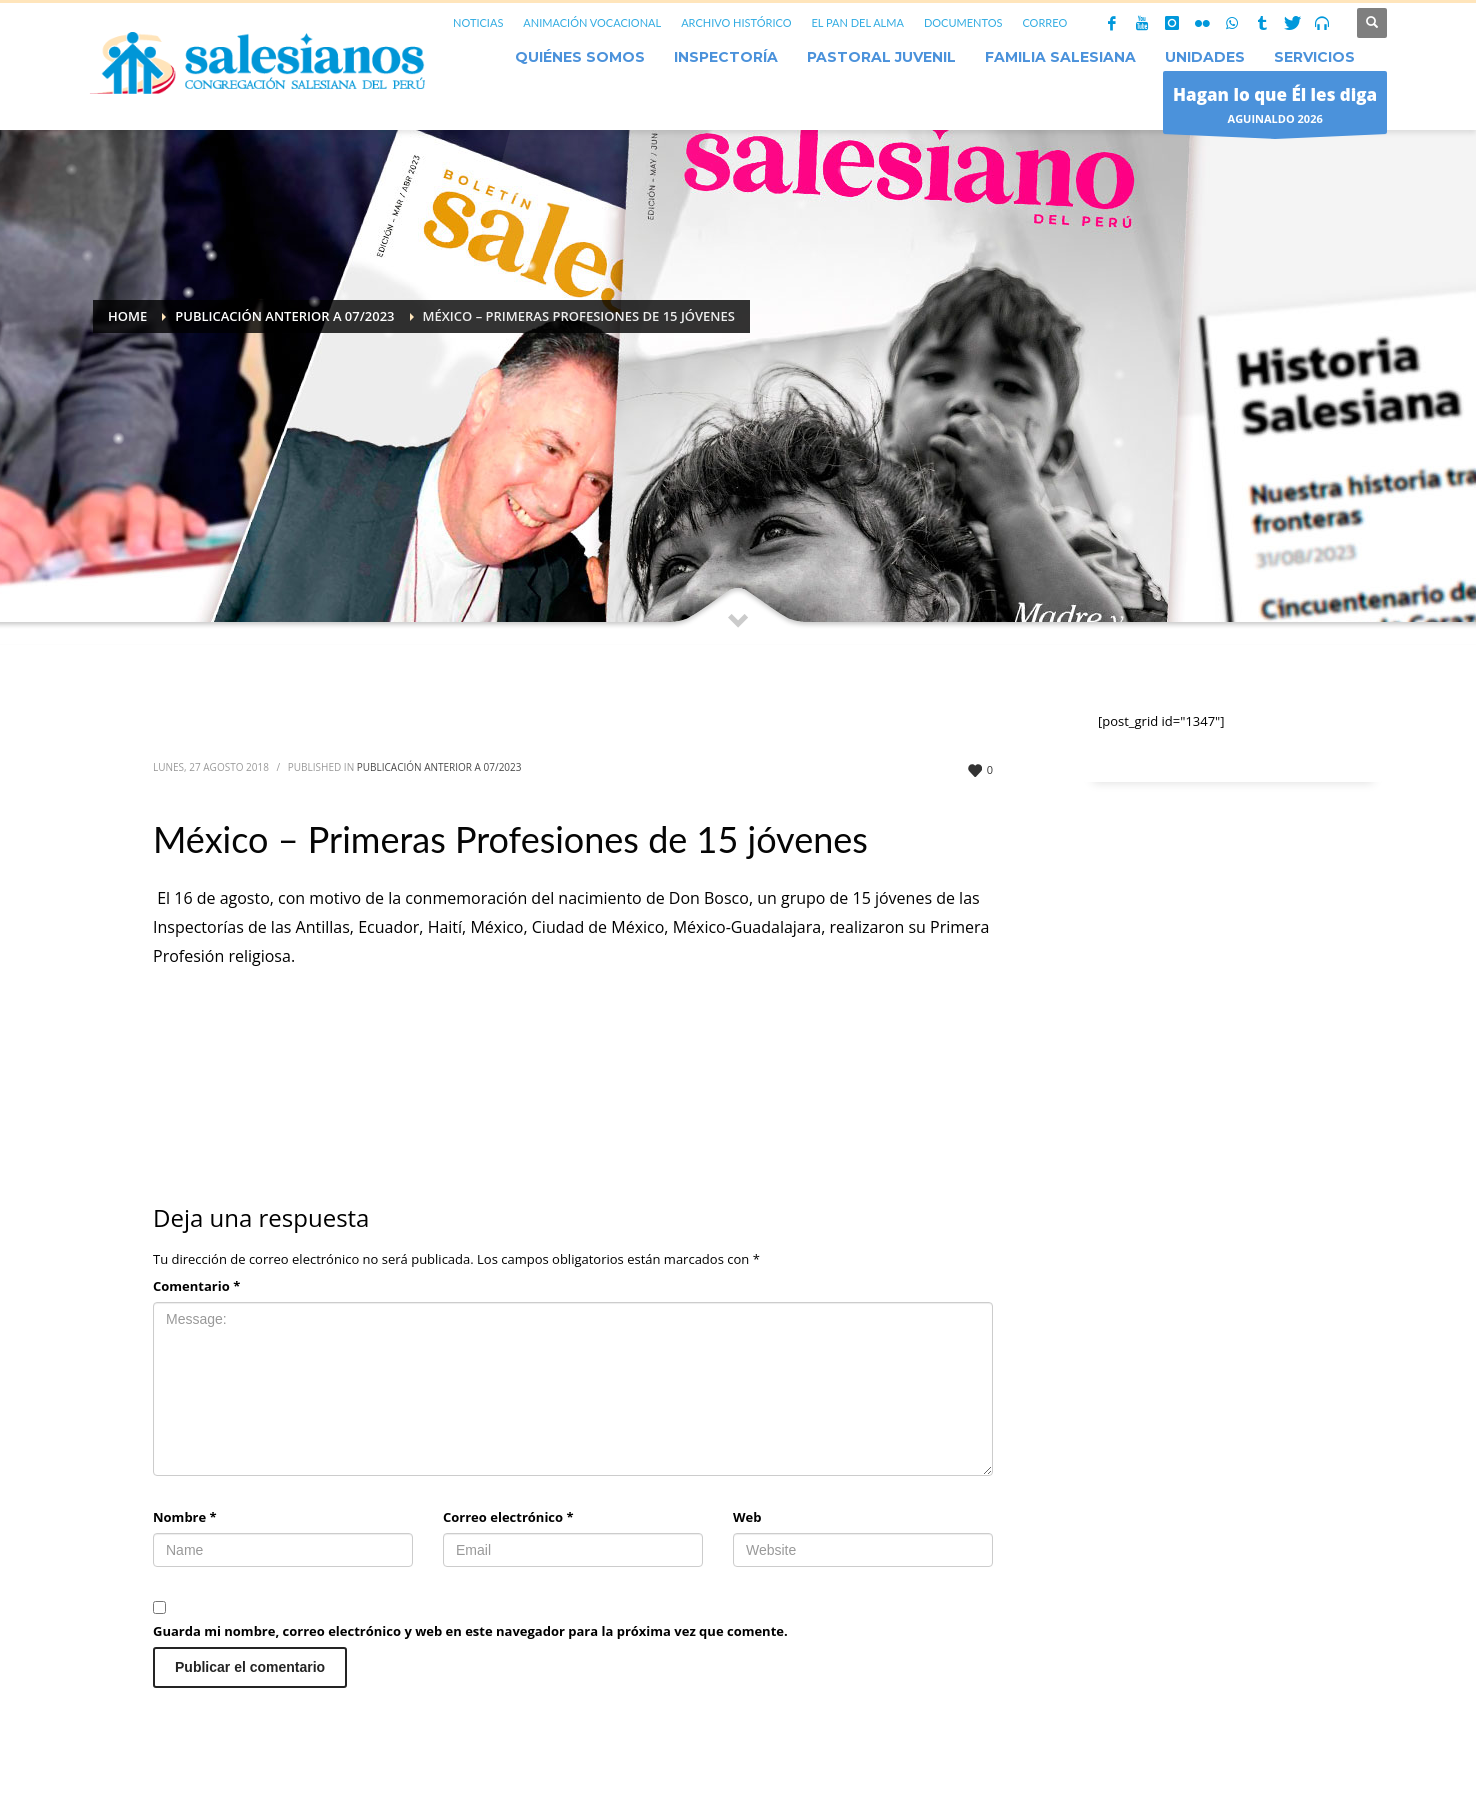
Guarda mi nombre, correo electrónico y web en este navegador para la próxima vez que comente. (470, 1631)
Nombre (185, 1517)
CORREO (1044, 22)
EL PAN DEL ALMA (857, 22)
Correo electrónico (508, 1517)
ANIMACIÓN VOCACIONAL (592, 22)
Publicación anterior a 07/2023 (439, 767)
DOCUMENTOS (963, 22)
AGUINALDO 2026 (1275, 107)
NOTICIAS (478, 22)
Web (747, 1517)
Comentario (196, 1286)
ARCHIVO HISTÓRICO (736, 22)
